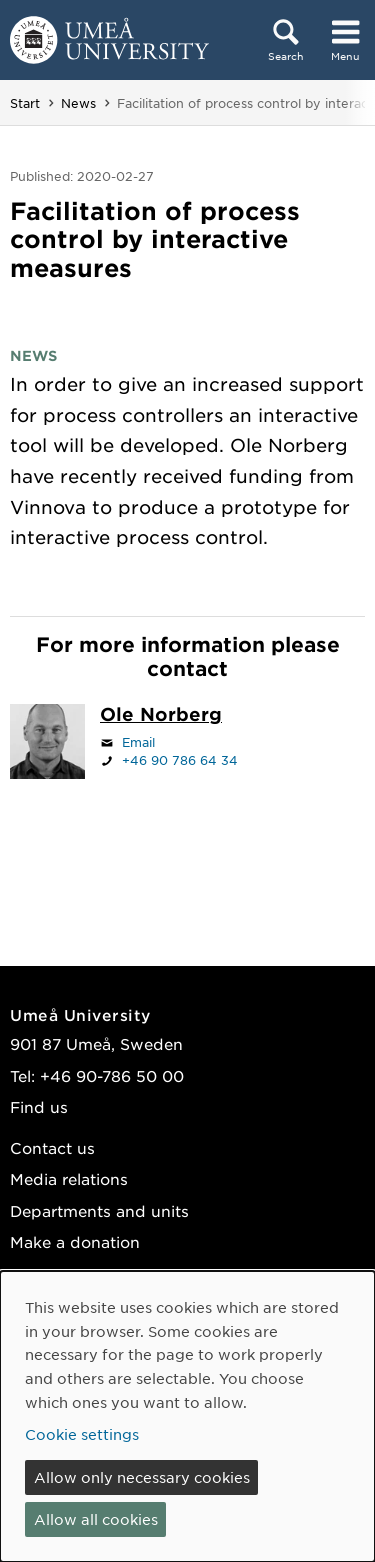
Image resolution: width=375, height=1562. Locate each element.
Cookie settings (82, 1434)
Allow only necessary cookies (142, 1477)
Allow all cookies (96, 1519)
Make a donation (75, 1241)
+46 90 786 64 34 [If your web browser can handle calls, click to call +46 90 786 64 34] (180, 760)
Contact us (52, 1147)
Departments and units (99, 1210)
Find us (39, 1106)
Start (25, 103)
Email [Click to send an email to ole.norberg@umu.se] (138, 742)
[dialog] (187, 1416)
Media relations (69, 1178)
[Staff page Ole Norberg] (161, 716)
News (78, 103)
